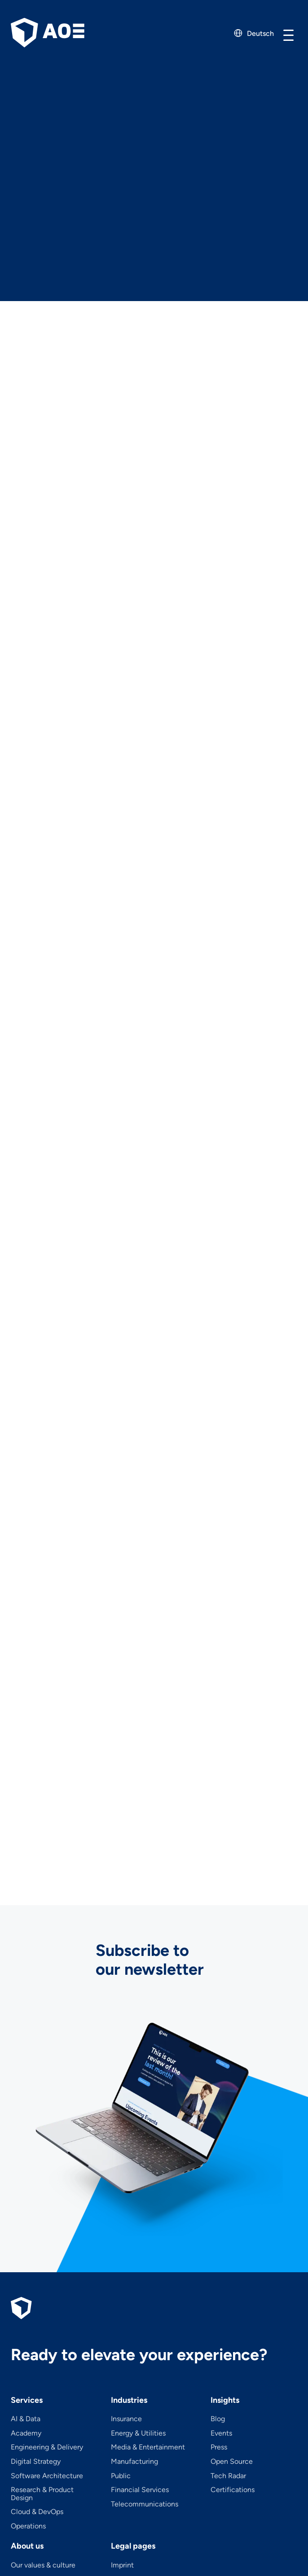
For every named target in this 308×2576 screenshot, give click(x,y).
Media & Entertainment (148, 2447)
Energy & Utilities (138, 2433)
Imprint (122, 2565)
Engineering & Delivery (47, 2447)
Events (221, 2433)
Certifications (233, 2490)
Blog (218, 2419)
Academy (26, 2433)
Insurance (126, 2419)
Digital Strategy (36, 2462)
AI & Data (25, 2419)
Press (219, 2447)
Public (121, 2476)
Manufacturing (134, 2462)
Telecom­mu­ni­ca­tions (144, 2504)
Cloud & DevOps (37, 2512)
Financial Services (140, 2490)
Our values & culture (43, 2565)
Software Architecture (47, 2476)
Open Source (232, 2462)
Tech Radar (228, 2476)
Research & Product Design (42, 2494)
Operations (28, 2526)
